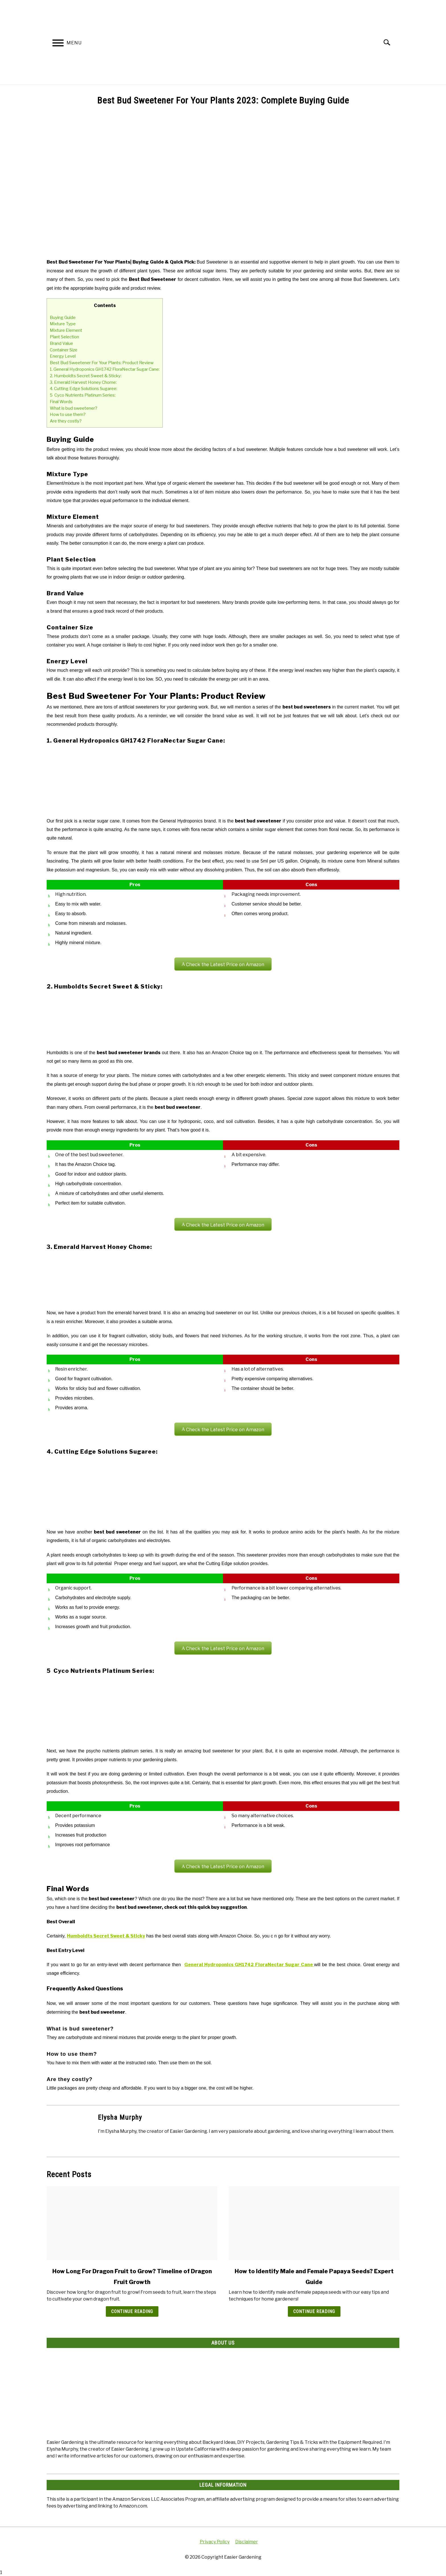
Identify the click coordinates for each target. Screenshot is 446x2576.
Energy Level (63, 356)
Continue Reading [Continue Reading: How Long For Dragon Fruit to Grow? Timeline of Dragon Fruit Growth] (132, 2311)
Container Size (63, 350)
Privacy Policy (215, 2541)
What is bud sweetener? (73, 408)
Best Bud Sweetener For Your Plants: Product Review (102, 362)
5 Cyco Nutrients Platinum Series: (82, 395)
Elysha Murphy (120, 2117)
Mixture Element (66, 330)
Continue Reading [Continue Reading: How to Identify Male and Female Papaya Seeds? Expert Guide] (314, 2311)
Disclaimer (246, 2541)
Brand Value (61, 343)
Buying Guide (63, 317)
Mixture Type (63, 323)
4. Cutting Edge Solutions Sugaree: (83, 388)
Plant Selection (64, 336)
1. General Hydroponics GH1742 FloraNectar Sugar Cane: (105, 369)
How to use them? (68, 414)
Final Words (61, 401)
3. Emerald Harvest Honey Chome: (83, 382)
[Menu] (58, 44)
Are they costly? (66, 421)
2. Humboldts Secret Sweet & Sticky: (85, 375)
